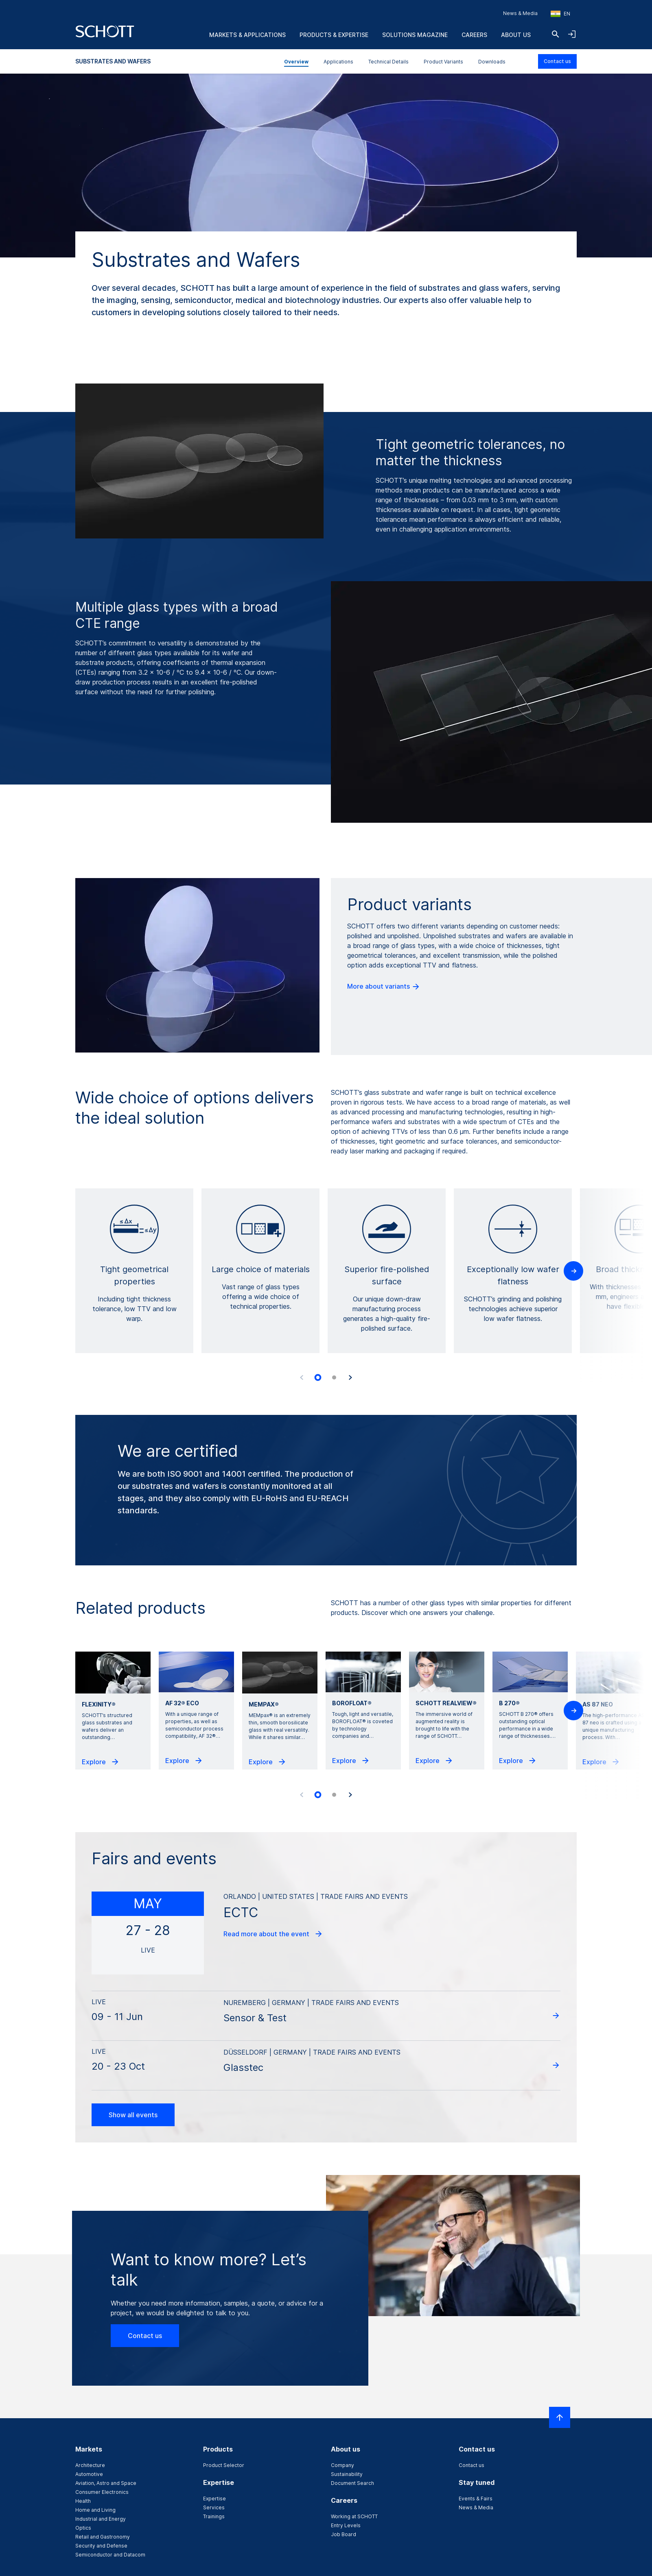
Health (83, 2501)
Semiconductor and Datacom (110, 2555)
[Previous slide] (301, 1377)
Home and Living (95, 2510)
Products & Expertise (334, 34)
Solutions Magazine (415, 34)
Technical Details (388, 62)
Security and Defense (101, 2546)
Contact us (557, 61)
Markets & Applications (247, 34)
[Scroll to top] (559, 2417)
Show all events (133, 2115)
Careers (474, 34)
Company (342, 2465)
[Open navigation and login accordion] (572, 34)
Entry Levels (346, 2525)
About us (516, 34)
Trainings (214, 2516)
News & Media (520, 13)
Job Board (343, 2534)
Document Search (352, 2483)
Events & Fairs (475, 2498)
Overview (296, 62)
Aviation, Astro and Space (105, 2483)
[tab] (318, 1377)
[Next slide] (350, 1377)
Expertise (214, 2498)
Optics (83, 2528)
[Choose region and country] (560, 14)
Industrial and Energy (100, 2519)
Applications (338, 62)
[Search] (555, 34)
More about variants (383, 986)
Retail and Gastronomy (102, 2537)
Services (214, 2507)
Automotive (89, 2474)
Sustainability (347, 2474)
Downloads (491, 62)
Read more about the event (273, 1934)
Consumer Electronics (102, 2492)
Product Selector (223, 2465)
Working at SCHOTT (354, 2516)
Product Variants (443, 62)
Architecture (90, 2465)
